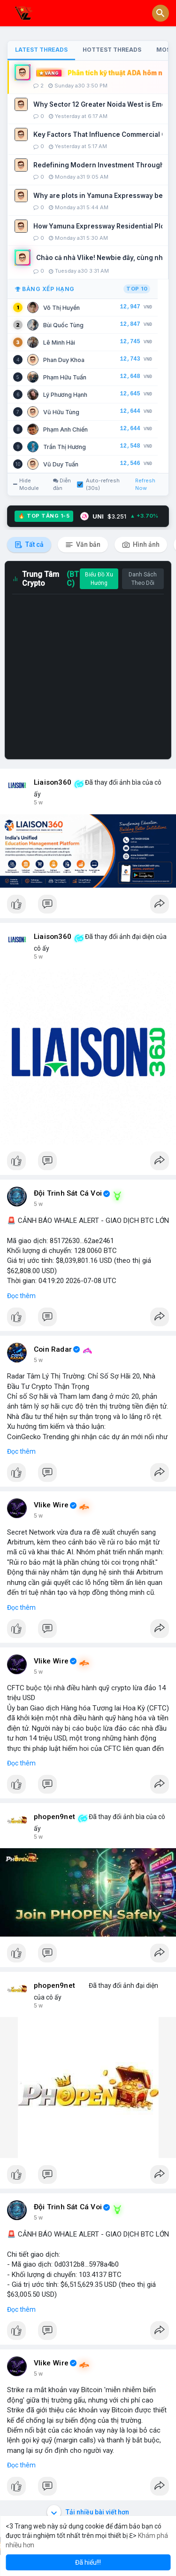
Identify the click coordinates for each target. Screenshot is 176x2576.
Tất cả (29, 545)
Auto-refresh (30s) (98, 484)
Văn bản (82, 545)
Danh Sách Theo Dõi (143, 578)
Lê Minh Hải (59, 342)
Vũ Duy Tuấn (60, 464)
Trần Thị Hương (64, 446)
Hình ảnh (141, 545)
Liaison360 (52, 782)
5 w (38, 802)
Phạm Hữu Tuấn (64, 377)
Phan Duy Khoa (63, 359)
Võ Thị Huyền (61, 307)
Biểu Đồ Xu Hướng (99, 578)
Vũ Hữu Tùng (61, 412)
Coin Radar (53, 1349)
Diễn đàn (62, 484)
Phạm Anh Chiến (65, 429)
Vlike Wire (51, 1505)
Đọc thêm (21, 1296)
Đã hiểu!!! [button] (88, 2562)
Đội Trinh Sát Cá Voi (68, 1193)
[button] (160, 13)
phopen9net (54, 1816)
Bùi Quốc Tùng (63, 325)
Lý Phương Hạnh (65, 394)
